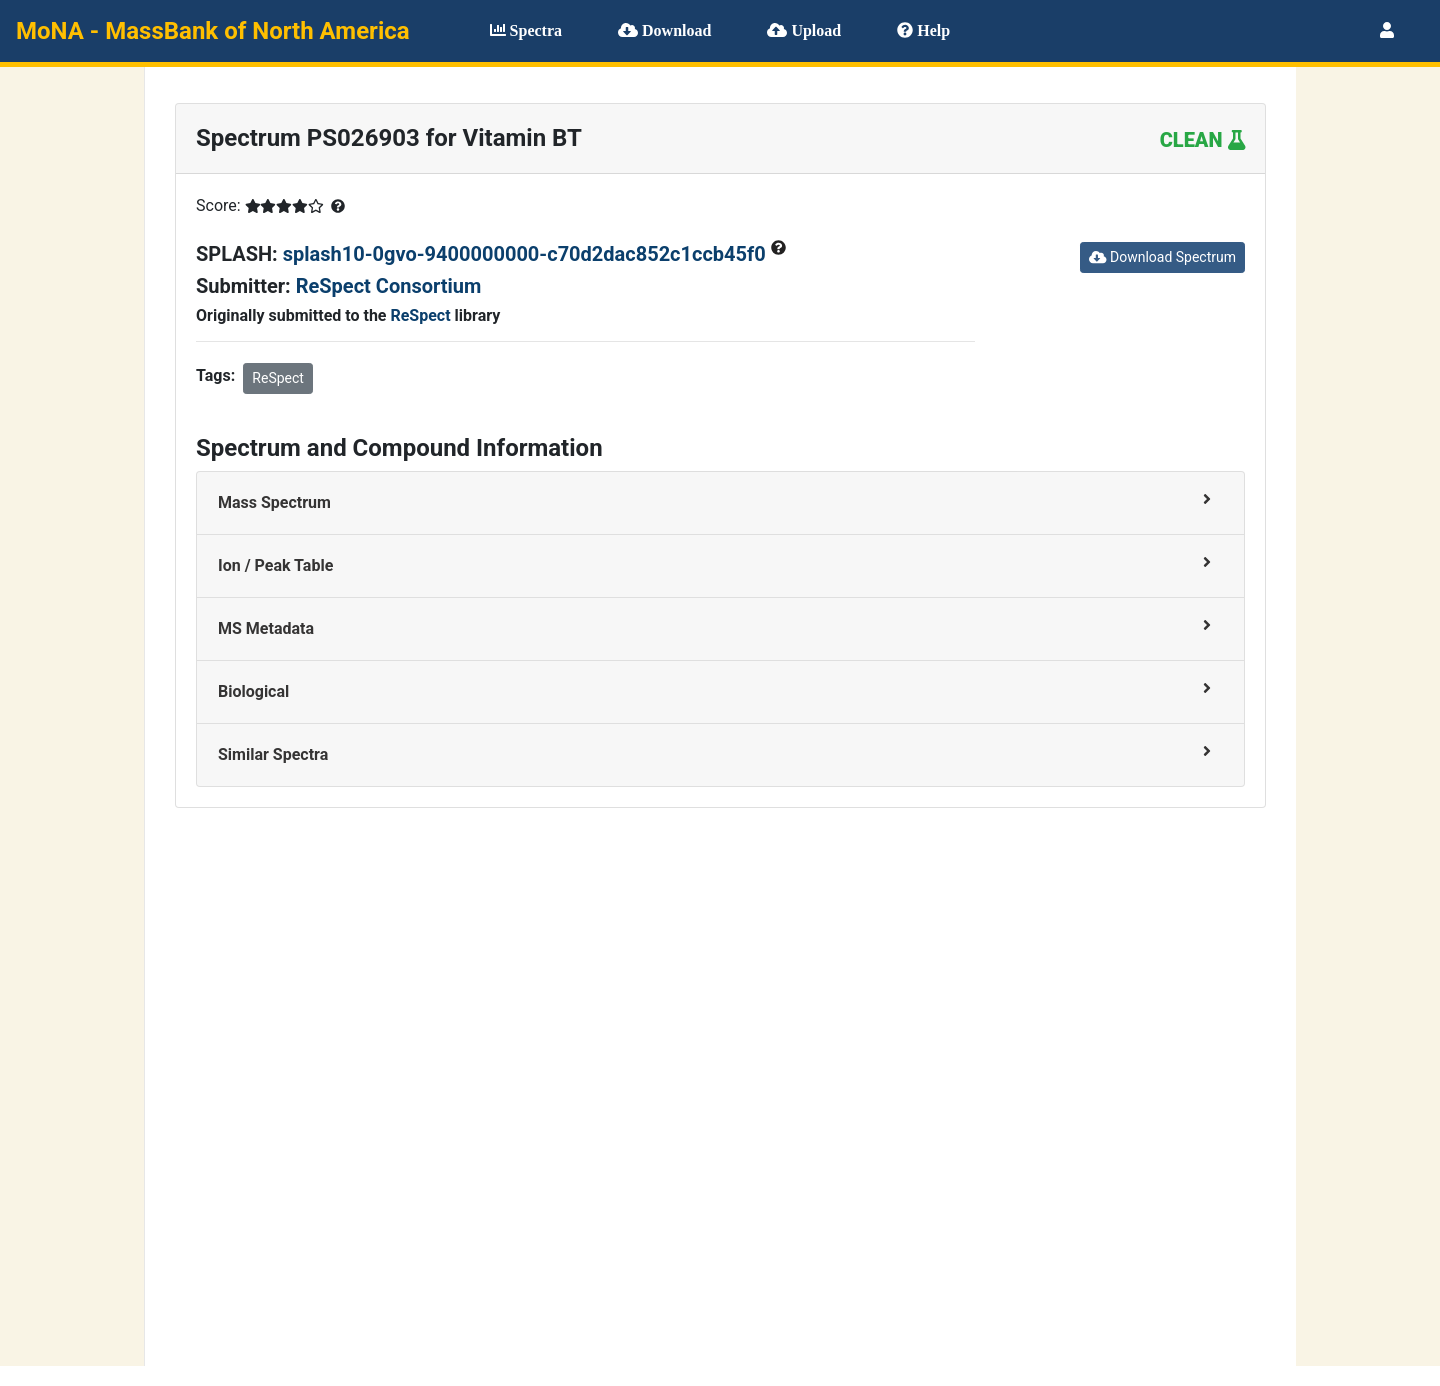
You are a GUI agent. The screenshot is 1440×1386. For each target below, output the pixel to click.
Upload (804, 30)
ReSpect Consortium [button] (389, 286)
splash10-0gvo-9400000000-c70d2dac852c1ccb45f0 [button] (527, 254)
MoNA (213, 31)
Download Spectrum (1162, 257)
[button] (1387, 30)
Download (664, 30)
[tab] (720, 503)
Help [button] (923, 30)
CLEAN (1202, 140)
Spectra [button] (526, 30)
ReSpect (420, 315)
